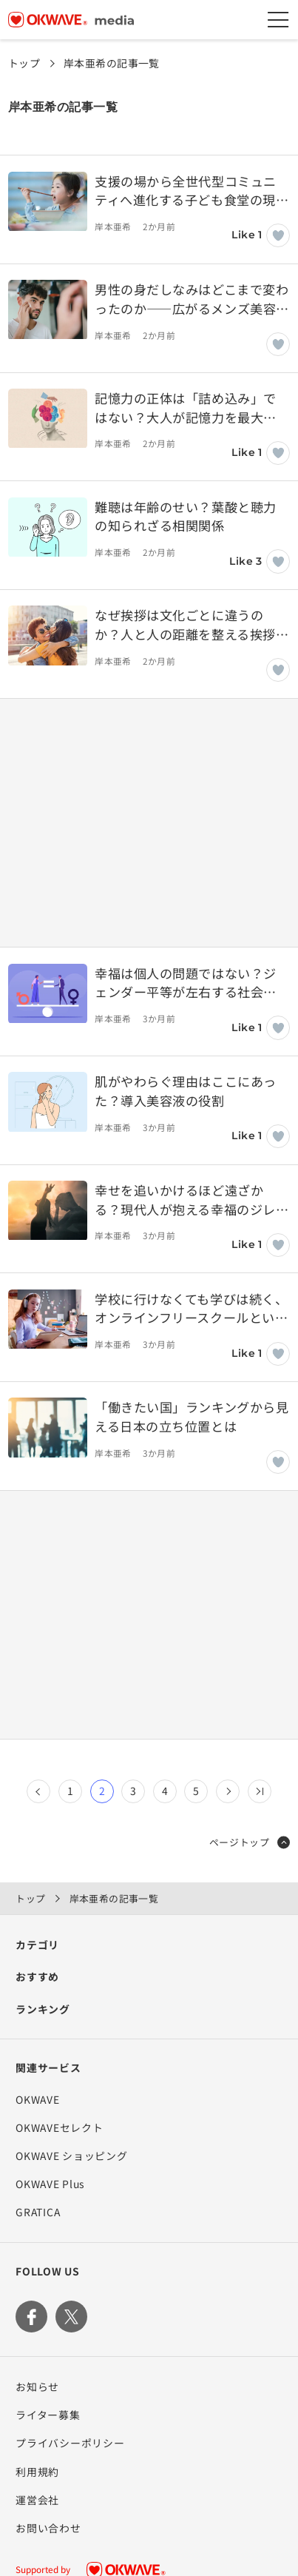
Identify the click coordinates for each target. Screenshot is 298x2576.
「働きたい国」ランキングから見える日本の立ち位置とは (191, 1416)
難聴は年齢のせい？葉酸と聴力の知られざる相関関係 (185, 516)
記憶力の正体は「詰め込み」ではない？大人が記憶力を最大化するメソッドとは (185, 407)
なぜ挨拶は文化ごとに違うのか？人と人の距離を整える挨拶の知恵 (191, 624)
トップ (24, 63)
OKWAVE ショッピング (71, 2155)
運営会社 (37, 2499)
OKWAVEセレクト (59, 2127)
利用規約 (37, 2471)
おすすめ (37, 1976)
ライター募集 (48, 2414)
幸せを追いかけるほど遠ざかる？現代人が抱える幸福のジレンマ (191, 1199)
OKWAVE (37, 2099)
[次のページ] (228, 1791)
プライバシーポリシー (70, 2442)
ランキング (43, 2009)
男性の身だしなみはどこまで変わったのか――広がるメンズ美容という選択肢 (191, 299)
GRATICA (38, 2211)
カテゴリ (37, 1944)
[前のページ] (38, 1791)
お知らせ (37, 2386)
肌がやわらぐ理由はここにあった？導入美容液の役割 (185, 1091)
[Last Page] (259, 1791)
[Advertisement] (149, 822)
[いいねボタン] (278, 235)
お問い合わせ (48, 2527)
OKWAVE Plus (50, 2183)
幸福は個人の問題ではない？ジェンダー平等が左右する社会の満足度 (185, 983)
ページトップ (250, 1842)
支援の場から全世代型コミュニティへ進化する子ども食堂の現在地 (191, 190)
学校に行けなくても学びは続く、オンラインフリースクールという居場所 (191, 1308)
